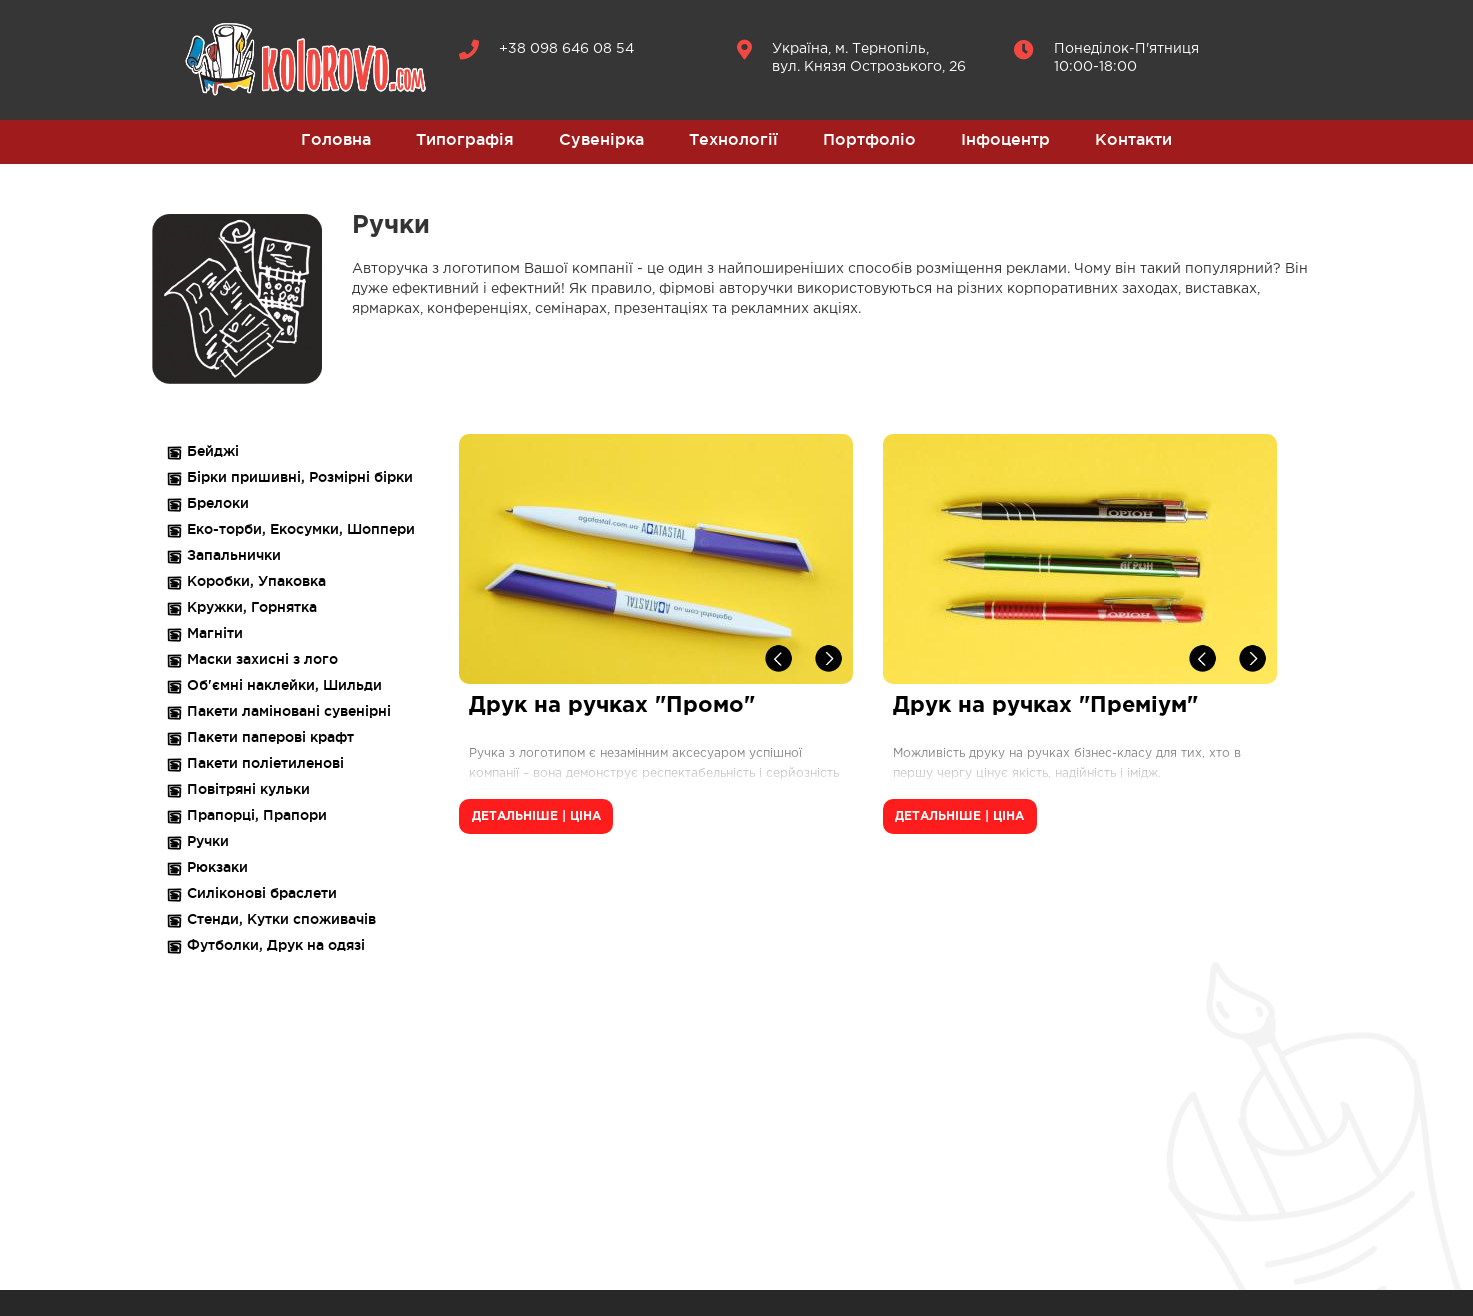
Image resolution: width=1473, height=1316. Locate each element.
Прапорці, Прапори (257, 815)
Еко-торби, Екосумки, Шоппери (301, 529)
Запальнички (234, 555)
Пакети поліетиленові (265, 763)
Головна (336, 139)
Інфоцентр (1005, 139)
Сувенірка (601, 139)
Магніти (215, 633)
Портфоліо (869, 139)
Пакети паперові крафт (270, 737)
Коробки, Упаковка (256, 581)
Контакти (1133, 139)
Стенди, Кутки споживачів (281, 919)
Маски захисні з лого (262, 659)
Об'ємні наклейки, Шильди (284, 685)
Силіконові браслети (262, 893)
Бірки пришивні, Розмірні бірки (300, 477)
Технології (733, 139)
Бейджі (213, 451)
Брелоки (218, 503)
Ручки (208, 841)
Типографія (465, 139)
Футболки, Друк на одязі (276, 945)
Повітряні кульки (248, 789)
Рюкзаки (217, 867)
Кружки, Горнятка (252, 607)
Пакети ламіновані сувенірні (289, 711)
